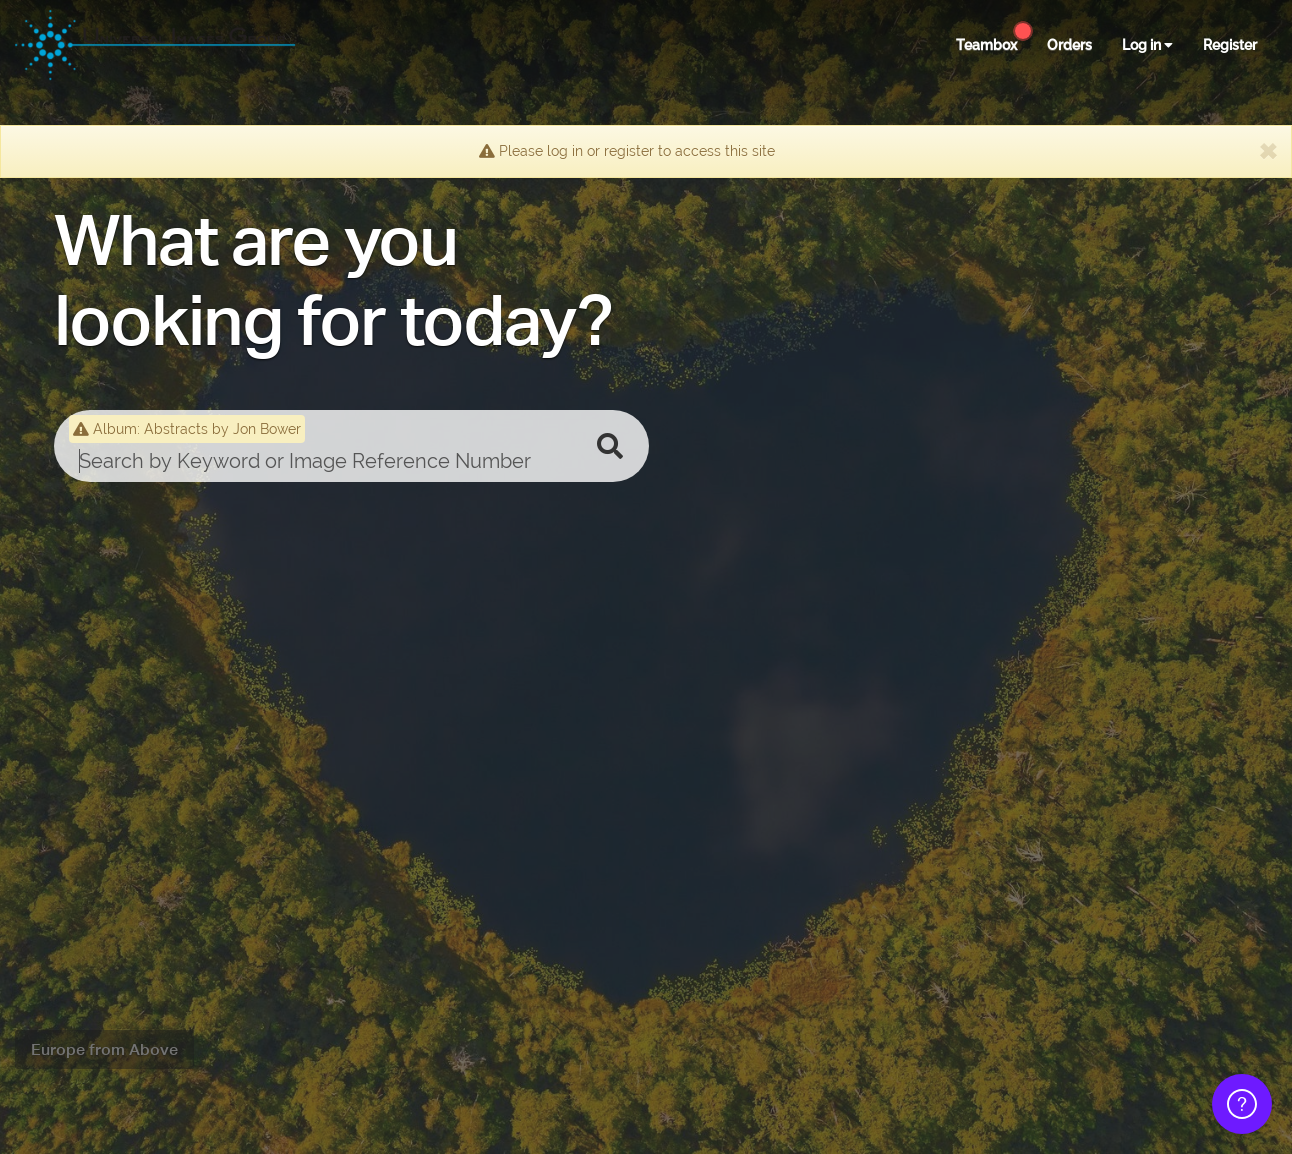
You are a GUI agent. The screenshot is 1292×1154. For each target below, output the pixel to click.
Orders (1069, 45)
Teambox (986, 45)
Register (1230, 45)
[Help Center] (1023, 31)
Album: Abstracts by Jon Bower (187, 429)
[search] (321, 461)
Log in (1147, 45)
